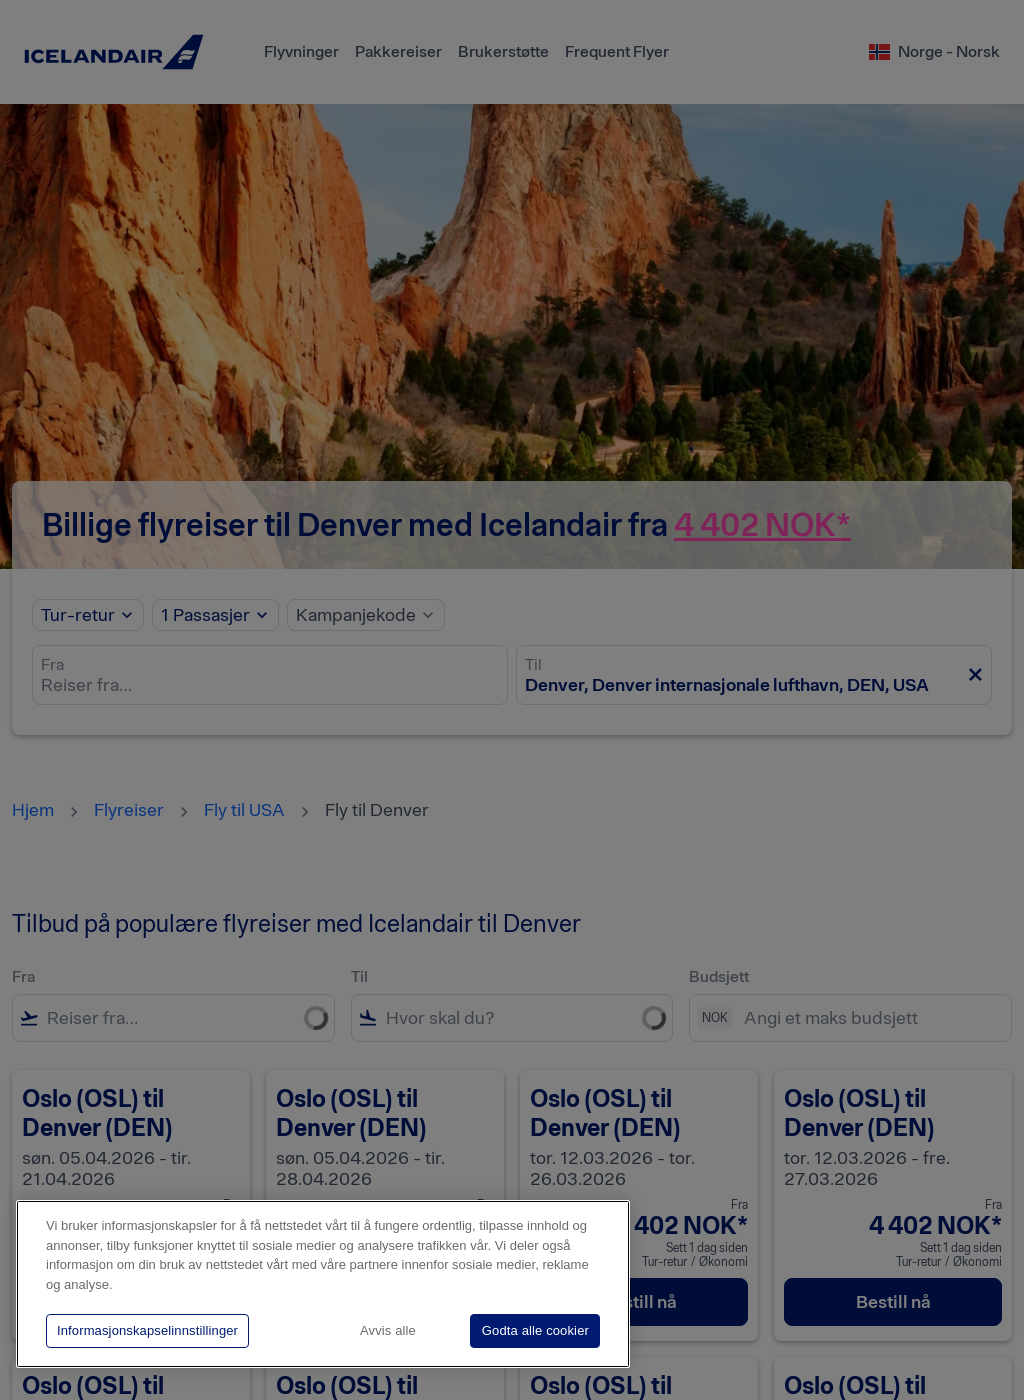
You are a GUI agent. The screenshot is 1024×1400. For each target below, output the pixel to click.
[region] (323, 1284)
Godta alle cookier (535, 1330)
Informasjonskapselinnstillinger (147, 1330)
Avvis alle (388, 1330)
